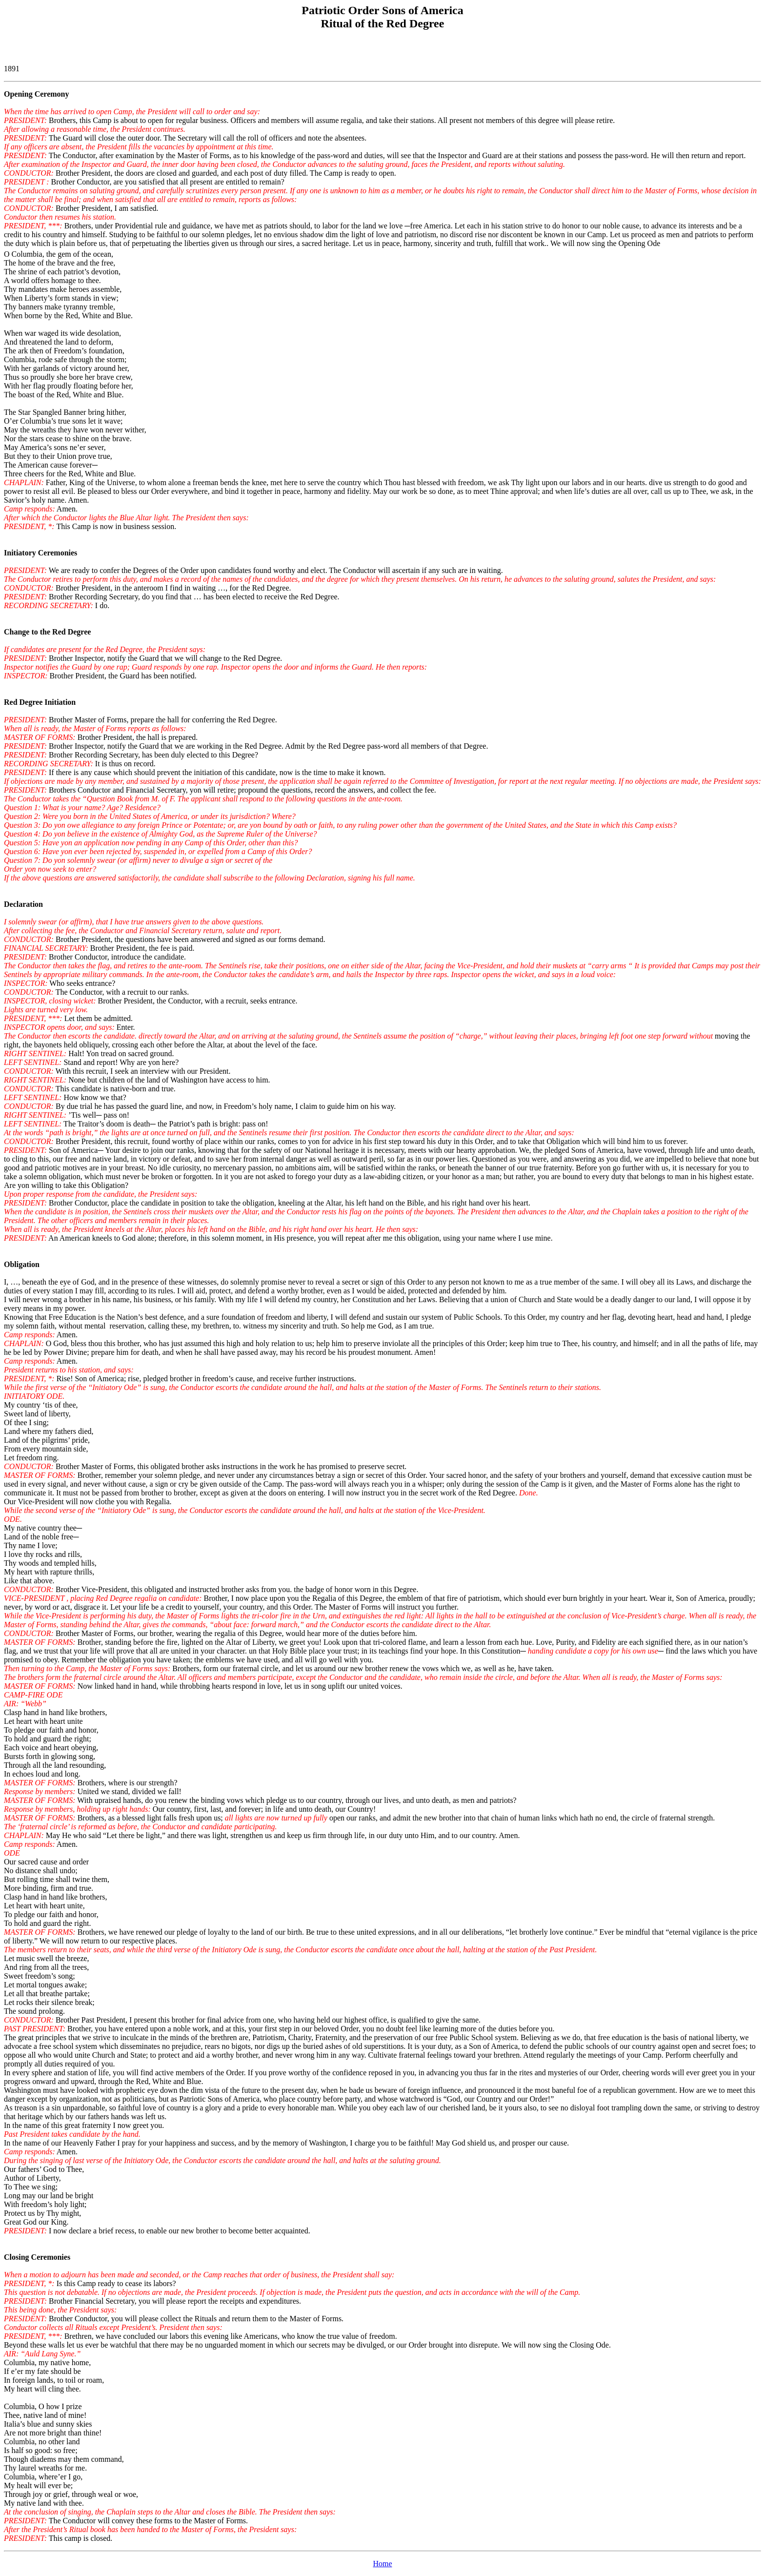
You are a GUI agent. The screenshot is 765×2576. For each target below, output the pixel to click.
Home (382, 2563)
